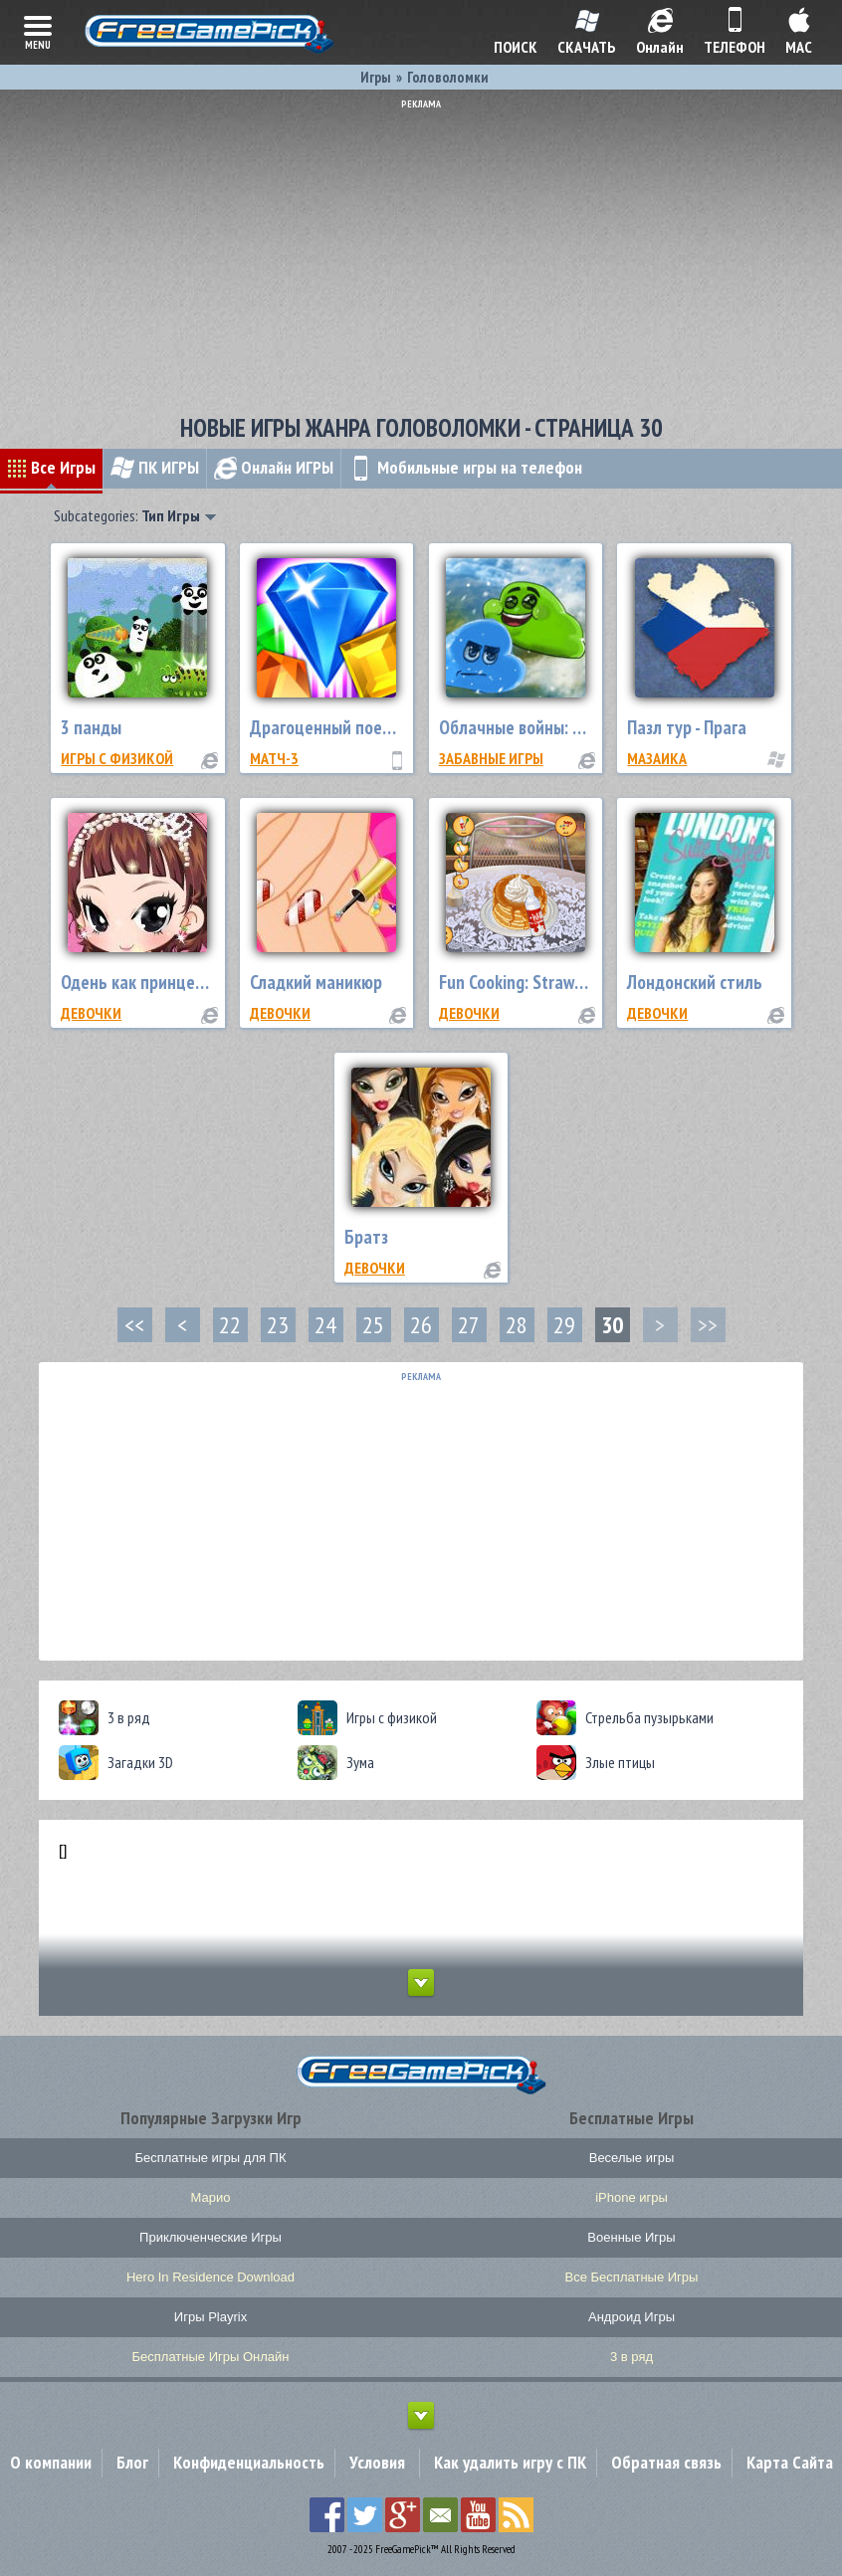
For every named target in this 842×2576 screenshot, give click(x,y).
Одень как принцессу (139, 982)
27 (469, 1324)
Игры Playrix (210, 2316)
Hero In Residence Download (210, 2277)
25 (373, 1324)
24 (325, 1324)
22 (230, 1324)
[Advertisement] (421, 248)
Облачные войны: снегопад (539, 727)
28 (516, 1324)
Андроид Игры (631, 2316)
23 (278, 1324)
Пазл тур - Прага (686, 727)
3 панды (91, 727)
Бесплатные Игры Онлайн (211, 2356)
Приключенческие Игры (210, 2237)
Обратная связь (666, 2462)
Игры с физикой (117, 758)
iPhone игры (631, 2197)
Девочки (91, 1013)
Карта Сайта (789, 2462)
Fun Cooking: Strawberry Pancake (557, 982)
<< (134, 1324)
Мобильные (465, 467)
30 (612, 1324)
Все (51, 467)
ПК (154, 467)
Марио (211, 2197)
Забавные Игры (491, 758)
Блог (132, 2462)
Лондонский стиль (694, 982)
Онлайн (273, 467)
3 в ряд (631, 2356)
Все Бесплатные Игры (632, 2277)
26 (421, 1324)
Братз (366, 1237)
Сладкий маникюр (316, 982)
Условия (377, 2462)
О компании (51, 2462)
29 (564, 1324)
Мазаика (657, 758)
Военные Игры (631, 2237)
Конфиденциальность (248, 2462)
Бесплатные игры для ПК (210, 2157)
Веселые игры (632, 2157)
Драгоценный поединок (338, 727)
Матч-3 (274, 758)
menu (38, 31)
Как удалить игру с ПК (510, 2462)
